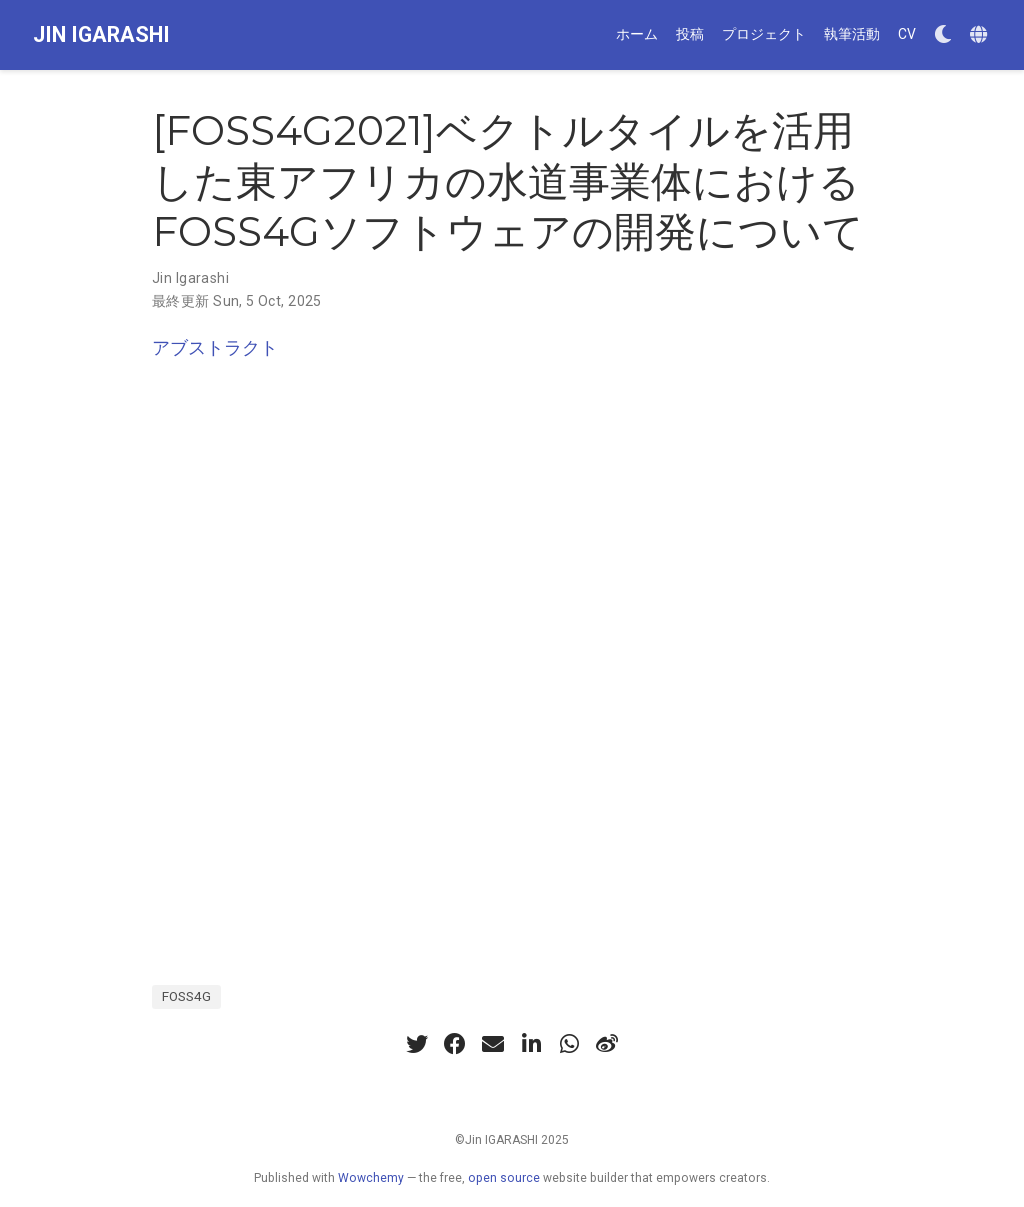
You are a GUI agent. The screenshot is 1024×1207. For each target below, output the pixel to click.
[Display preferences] (943, 35)
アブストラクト (215, 347)
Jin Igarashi (190, 278)
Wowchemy (371, 1178)
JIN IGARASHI (101, 34)
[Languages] (981, 35)
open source (504, 1178)
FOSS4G (186, 996)
